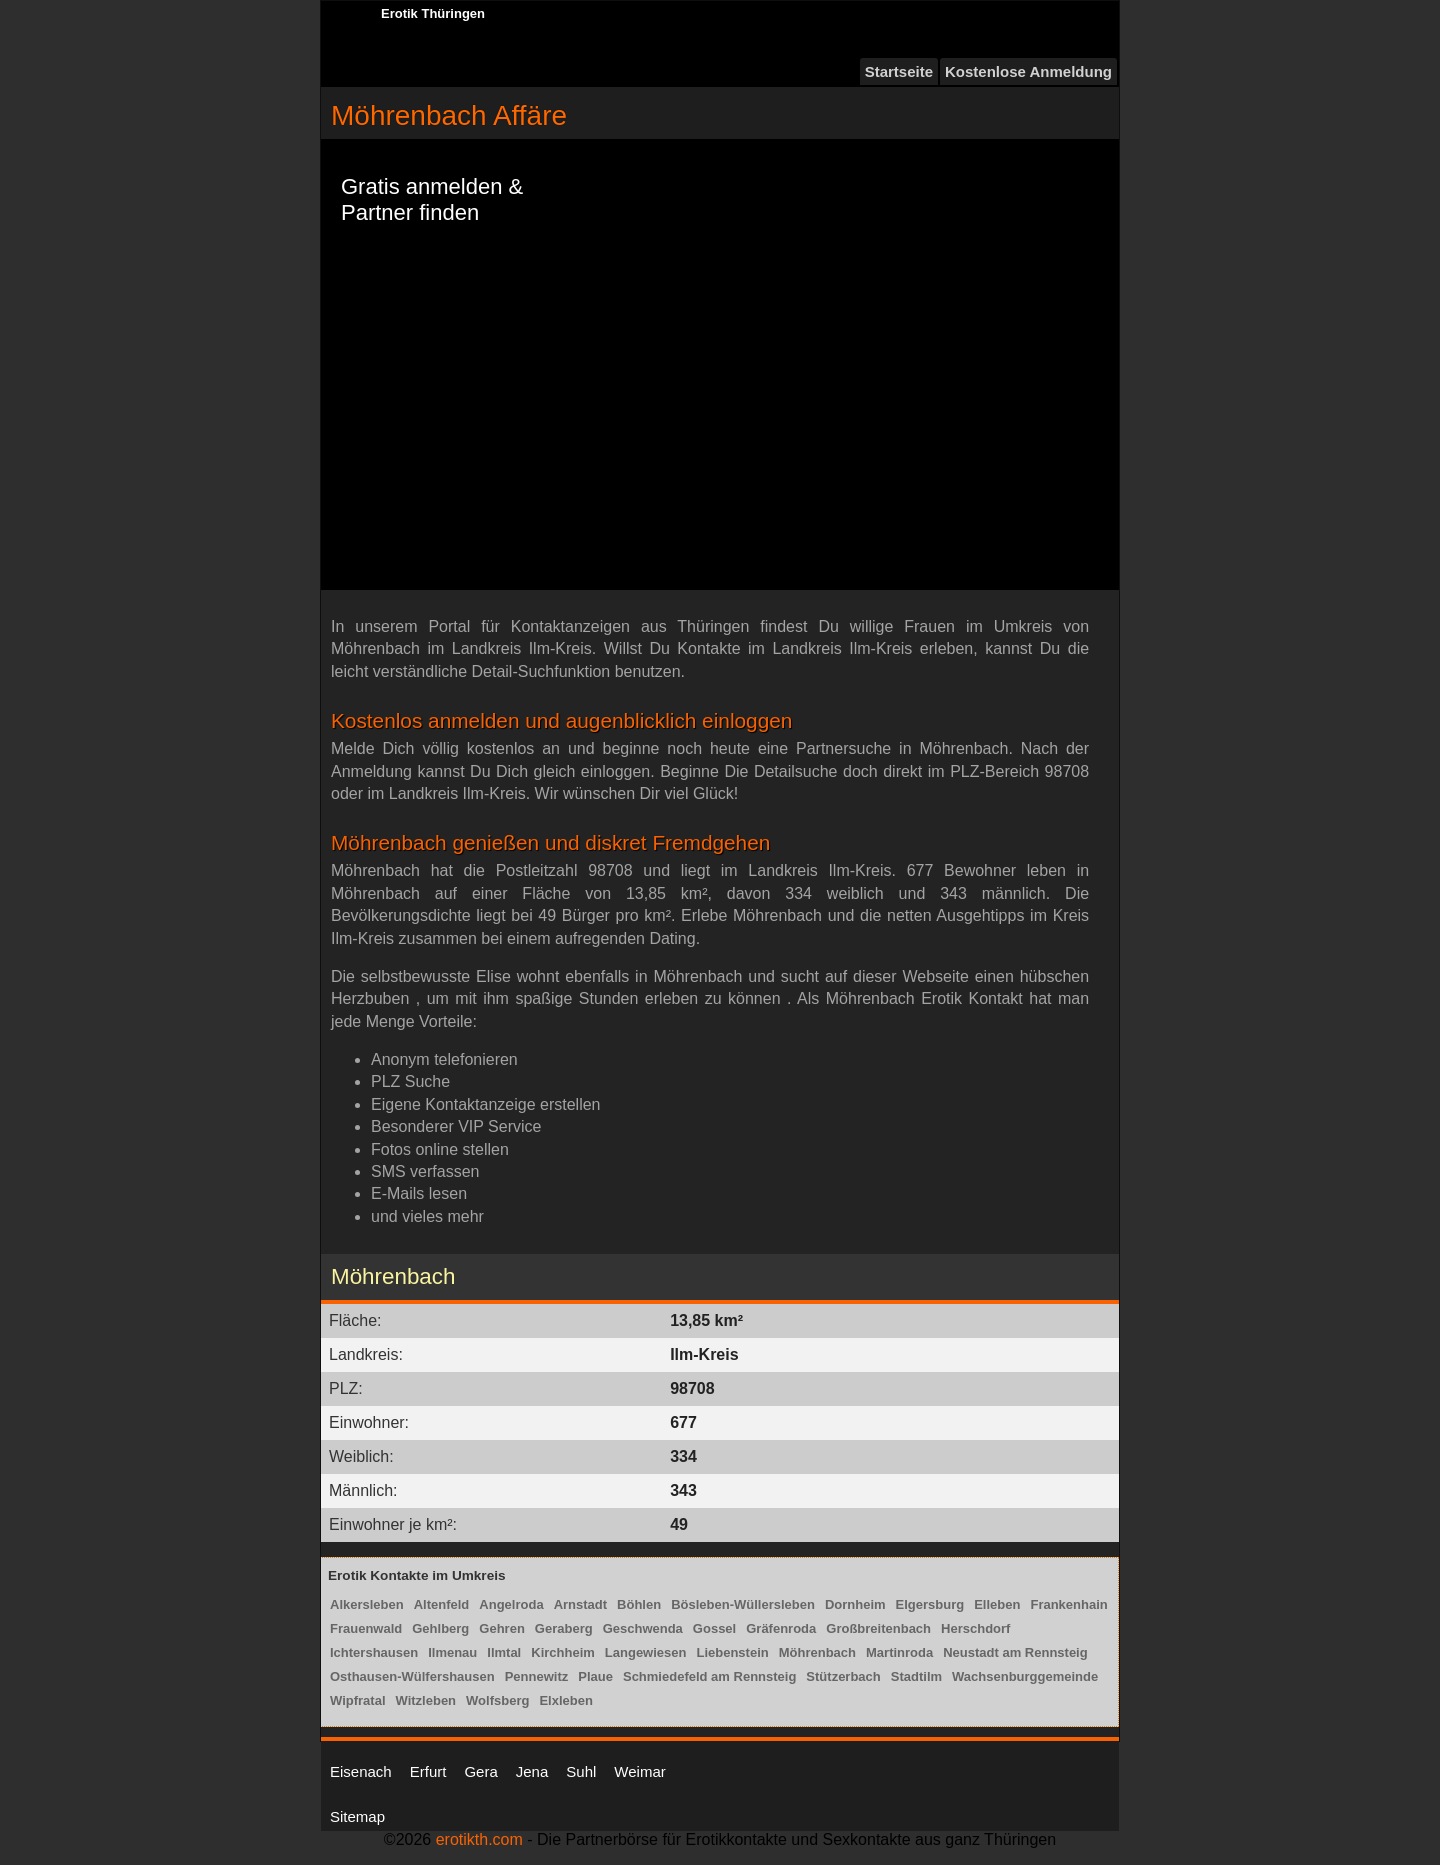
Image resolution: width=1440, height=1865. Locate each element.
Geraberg (564, 1628)
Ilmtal (504, 1652)
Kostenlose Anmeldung (1028, 71)
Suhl (581, 1771)
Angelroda (511, 1604)
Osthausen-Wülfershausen (412, 1676)
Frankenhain (1068, 1604)
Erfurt (428, 1771)
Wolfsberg (497, 1700)
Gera (480, 1771)
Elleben (997, 1604)
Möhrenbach (817, 1652)
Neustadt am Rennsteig (1015, 1652)
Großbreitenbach (878, 1628)
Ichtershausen (374, 1652)
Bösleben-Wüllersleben (743, 1604)
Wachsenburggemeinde (1025, 1676)
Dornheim (855, 1604)
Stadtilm (916, 1676)
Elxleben (565, 1700)
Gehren (502, 1628)
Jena (532, 1771)
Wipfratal (358, 1700)
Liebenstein (732, 1652)
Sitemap (357, 1816)
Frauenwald (366, 1628)
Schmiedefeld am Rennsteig (709, 1676)
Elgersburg (930, 1604)
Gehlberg (440, 1628)
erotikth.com (479, 1839)
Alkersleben (367, 1604)
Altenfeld (442, 1604)
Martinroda (899, 1652)
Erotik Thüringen (433, 13)
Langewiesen (646, 1652)
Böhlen (639, 1604)
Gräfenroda (781, 1628)
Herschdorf (975, 1628)
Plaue (595, 1676)
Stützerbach (843, 1676)
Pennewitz (537, 1676)
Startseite (899, 71)
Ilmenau (452, 1652)
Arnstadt (580, 1604)
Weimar (639, 1771)
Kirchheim (563, 1652)
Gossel (714, 1628)
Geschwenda (643, 1628)
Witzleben (426, 1700)
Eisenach (361, 1771)
